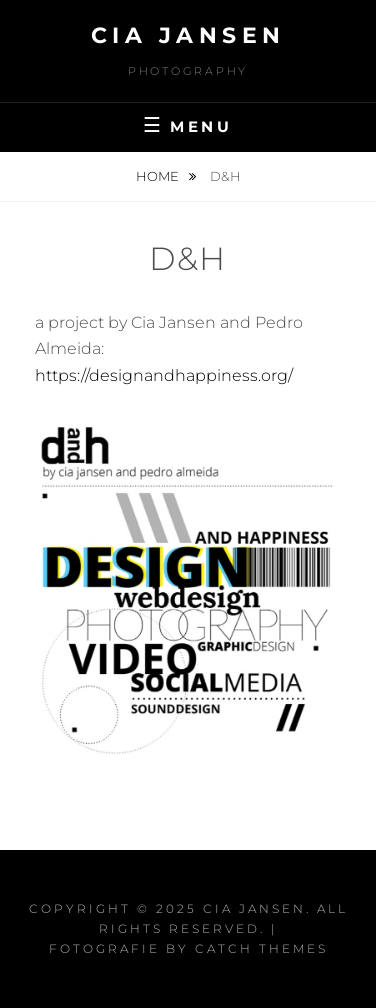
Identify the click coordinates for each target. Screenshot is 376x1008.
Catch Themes (261, 948)
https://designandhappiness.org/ (164, 375)
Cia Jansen (188, 35)
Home (159, 176)
